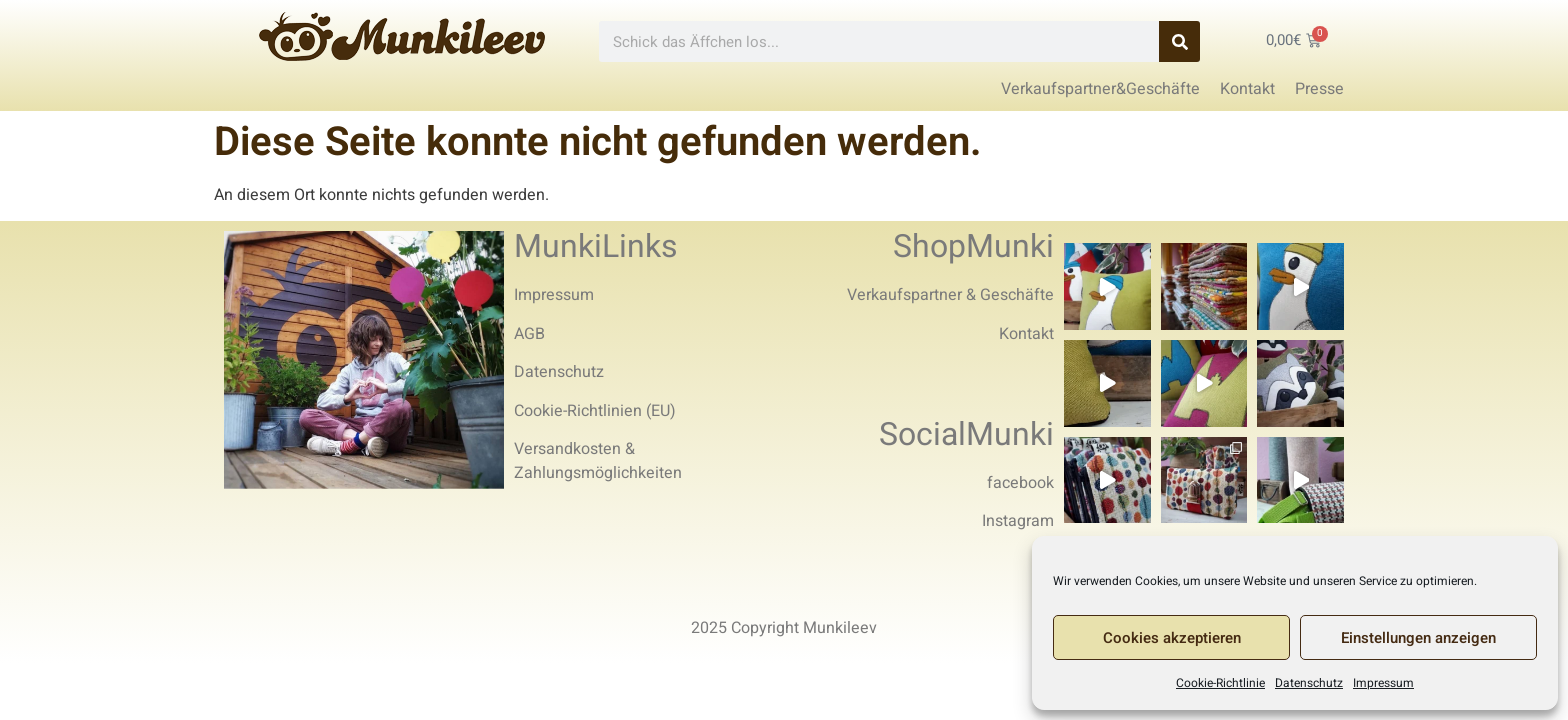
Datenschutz (1309, 683)
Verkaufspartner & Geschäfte (950, 295)
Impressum (1383, 683)
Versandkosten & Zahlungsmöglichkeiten (598, 461)
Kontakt (1026, 334)
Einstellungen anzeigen (1418, 638)
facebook (1020, 483)
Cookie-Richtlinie (1220, 683)
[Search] (1179, 41)
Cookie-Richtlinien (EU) (595, 411)
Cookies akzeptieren (1172, 638)
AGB (529, 334)
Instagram (1018, 521)
